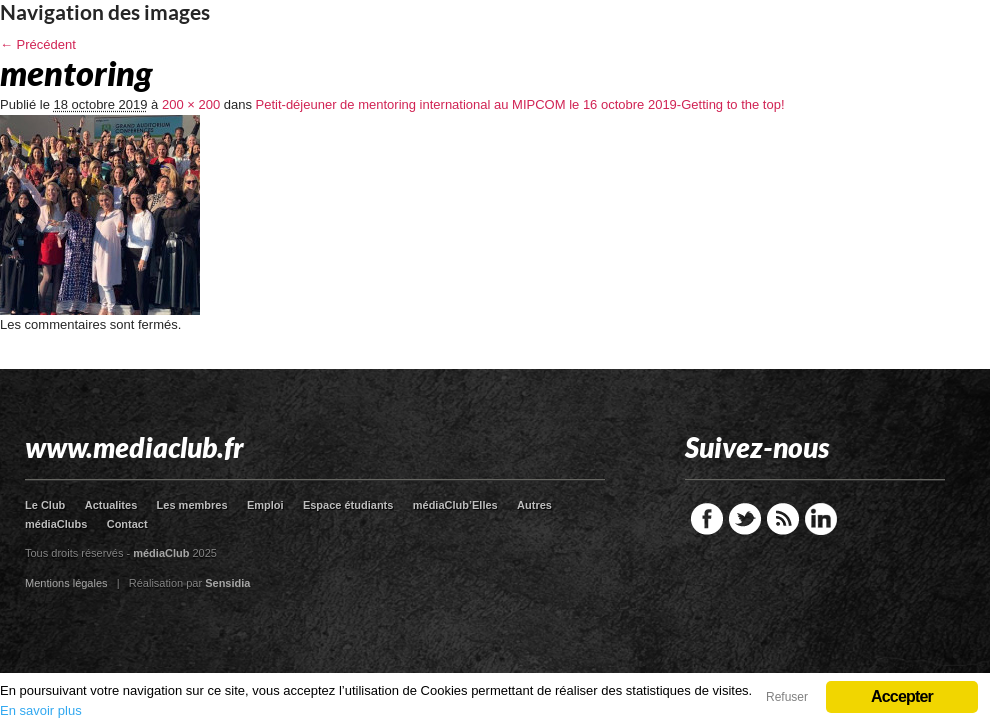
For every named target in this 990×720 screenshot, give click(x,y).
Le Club (45, 505)
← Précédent (38, 44)
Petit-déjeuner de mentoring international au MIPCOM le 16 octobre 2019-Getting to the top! (520, 104)
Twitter (745, 519)
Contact (127, 524)
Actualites (111, 505)
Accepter (902, 696)
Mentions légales (66, 583)
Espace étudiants (348, 505)
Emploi (265, 505)
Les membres (192, 505)
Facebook (707, 519)
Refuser (787, 697)
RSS (783, 519)
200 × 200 (191, 104)
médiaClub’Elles (455, 505)
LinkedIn (821, 519)
